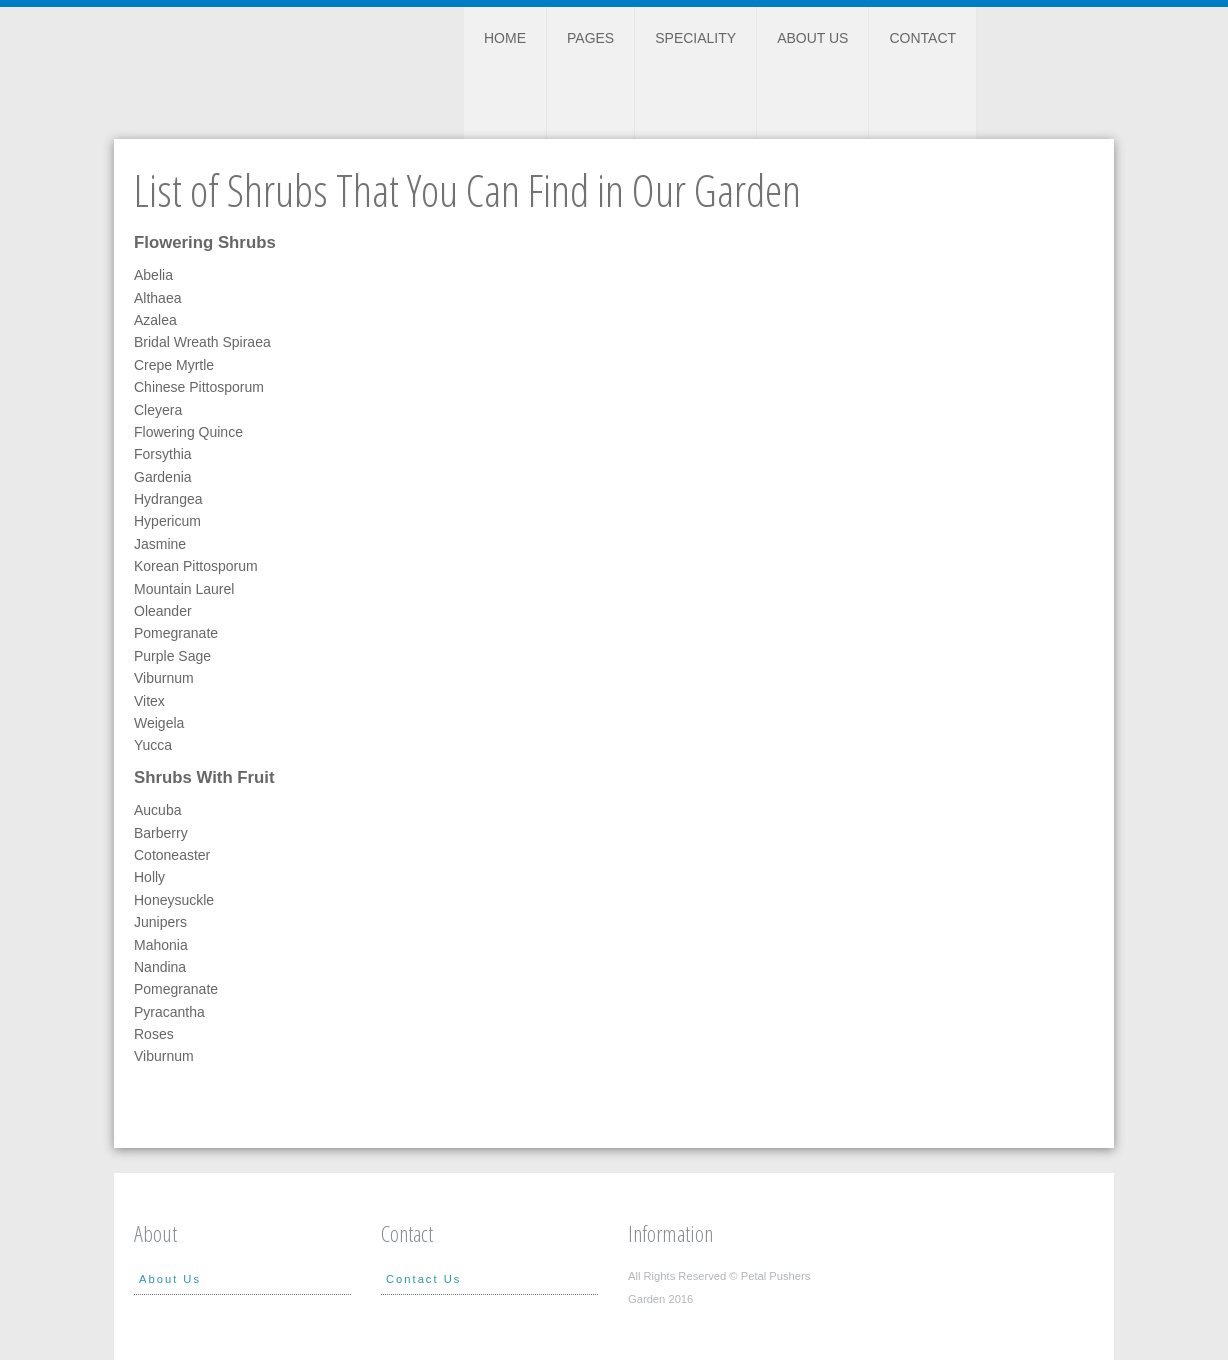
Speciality (695, 38)
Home (505, 38)
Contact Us (423, 1279)
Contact (922, 38)
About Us (812, 38)
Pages (590, 38)
